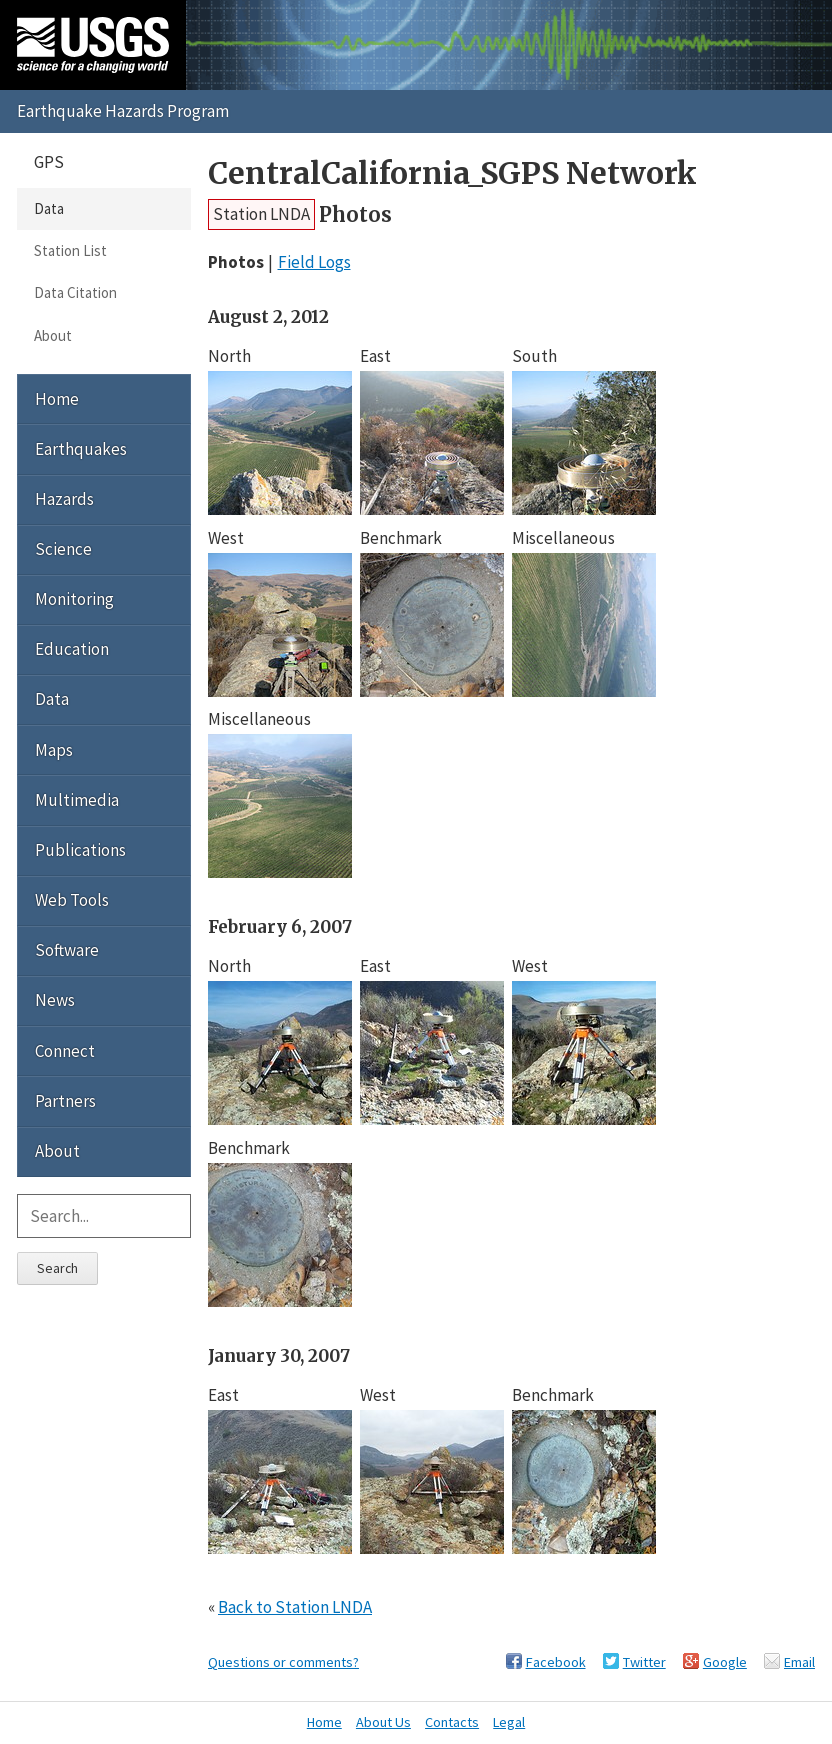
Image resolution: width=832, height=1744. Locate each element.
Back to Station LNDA (295, 1607)
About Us (383, 1722)
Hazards (64, 499)
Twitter (644, 1662)
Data (49, 208)
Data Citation (75, 292)
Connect (65, 1051)
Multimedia (77, 800)
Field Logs (314, 262)
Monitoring (74, 599)
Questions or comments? (283, 1662)
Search (57, 1268)
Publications (80, 850)
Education (72, 649)
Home (57, 399)
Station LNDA (261, 214)
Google (725, 1662)
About (53, 335)
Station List (70, 250)
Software (67, 950)
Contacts (452, 1722)
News (55, 1000)
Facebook (556, 1662)
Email (799, 1662)
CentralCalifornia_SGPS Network (452, 173)
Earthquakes (81, 449)
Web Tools (72, 900)
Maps (54, 750)
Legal (509, 1722)
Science (63, 549)
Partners (65, 1101)
